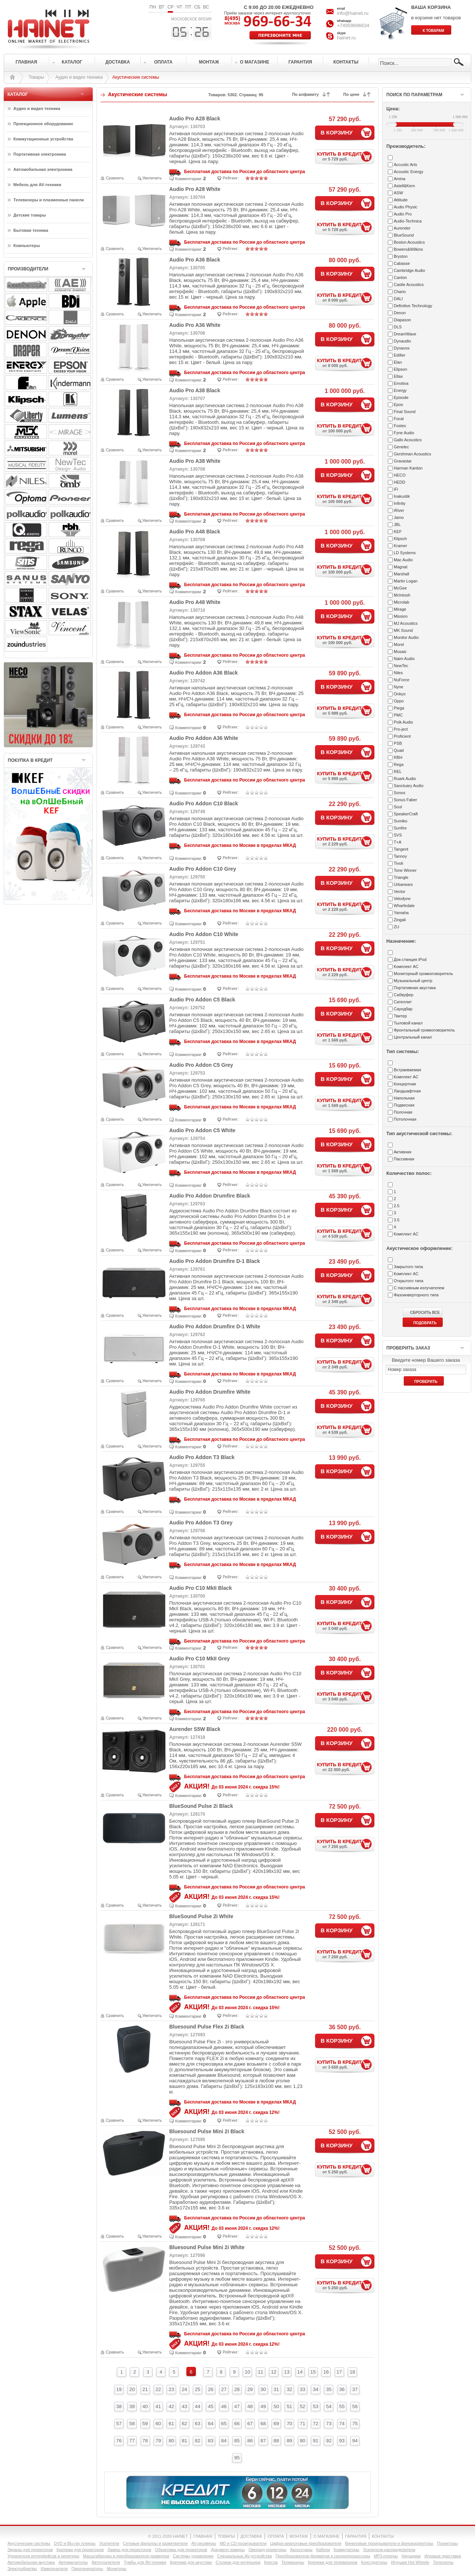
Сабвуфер (403, 995)
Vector (399, 891)
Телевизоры (292, 2562)
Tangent (401, 849)
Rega (398, 764)
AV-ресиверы (203, 2543)
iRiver (399, 510)
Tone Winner (405, 870)
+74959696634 (353, 25)
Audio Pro (403, 214)
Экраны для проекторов (30, 2549)
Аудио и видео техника (78, 77)
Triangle (401, 877)
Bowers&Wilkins (408, 249)
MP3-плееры (386, 2556)
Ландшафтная (407, 1091)
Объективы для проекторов (181, 2549)
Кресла (271, 2562)
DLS (398, 327)
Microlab (401, 602)
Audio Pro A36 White (194, 325)
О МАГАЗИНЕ (327, 2536)
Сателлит (403, 1002)
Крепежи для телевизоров (332, 2562)
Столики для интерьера (238, 2562)
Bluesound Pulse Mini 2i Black (206, 2131)
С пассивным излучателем (419, 1288)
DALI (398, 298)
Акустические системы (28, 2543)
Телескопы (443, 2562)
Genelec (401, 447)
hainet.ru (346, 37)
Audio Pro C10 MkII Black (200, 1588)
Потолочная (405, 1119)
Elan (398, 362)
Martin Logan (405, 581)
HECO (400, 475)
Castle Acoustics (409, 284)
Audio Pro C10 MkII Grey (199, 1658)
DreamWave (405, 334)
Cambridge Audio (409, 270)
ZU (396, 927)
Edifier (399, 355)
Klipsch (400, 538)
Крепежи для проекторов (80, 2549)
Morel (399, 644)
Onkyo (400, 694)
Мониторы (117, 2568)
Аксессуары (301, 2549)
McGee (400, 588)
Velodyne (402, 898)
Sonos (399, 792)
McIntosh (402, 595)
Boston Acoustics (409, 242)
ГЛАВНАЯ (202, 2536)
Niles (398, 672)
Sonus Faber (405, 800)
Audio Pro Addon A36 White (203, 738)
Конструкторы (374, 2562)
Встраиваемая (407, 1070)
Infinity (400, 503)
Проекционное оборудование (43, 123)
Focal (399, 418)
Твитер (400, 1016)
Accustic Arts (405, 164)
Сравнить (115, 178)
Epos (398, 404)
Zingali (400, 919)
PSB (398, 743)
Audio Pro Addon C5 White (202, 1130)
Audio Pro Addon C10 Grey (202, 869)
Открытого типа (408, 1281)
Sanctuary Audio (408, 785)
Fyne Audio (404, 433)
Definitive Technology (413, 305)
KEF (398, 531)
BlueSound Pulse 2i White (201, 1916)
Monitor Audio (406, 637)
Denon (400, 313)
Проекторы (447, 2543)
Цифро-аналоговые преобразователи (305, 2543)
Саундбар (403, 1009)
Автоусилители (106, 2562)
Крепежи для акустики (191, 2562)
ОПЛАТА (276, 2536)
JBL (397, 524)
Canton (400, 277)
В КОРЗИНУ (337, 132)
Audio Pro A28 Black (194, 118)
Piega (399, 708)
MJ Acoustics (405, 623)
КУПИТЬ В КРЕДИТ (345, 156)
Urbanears (403, 884)
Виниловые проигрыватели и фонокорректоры (389, 2543)
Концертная (405, 1084)
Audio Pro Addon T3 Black (202, 1457)
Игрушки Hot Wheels (410, 2562)
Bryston (400, 256)
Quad (399, 750)
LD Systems (405, 552)
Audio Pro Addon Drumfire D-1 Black (214, 1261)
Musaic (400, 651)
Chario (400, 291)
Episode (401, 397)
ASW (398, 193)
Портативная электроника (39, 154)
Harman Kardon (408, 468)
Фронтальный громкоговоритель (424, 1030)
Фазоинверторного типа (416, 1295)
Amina (399, 178)
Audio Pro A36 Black (194, 260)
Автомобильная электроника (42, 169)
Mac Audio (403, 560)
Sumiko (400, 821)
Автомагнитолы (73, 2562)
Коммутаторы (346, 2549)
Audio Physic (405, 207)
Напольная (404, 1098)
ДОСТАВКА (251, 2536)
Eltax (398, 376)
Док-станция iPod (410, 959)
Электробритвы (22, 2568)
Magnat (400, 567)
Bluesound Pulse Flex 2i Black (206, 2027)
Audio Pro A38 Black (194, 390)
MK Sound (403, 630)
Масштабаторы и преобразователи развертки (126, 2556)
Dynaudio (402, 341)
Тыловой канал (408, 1023)
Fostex (400, 425)
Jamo (399, 517)
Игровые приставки (443, 2556)
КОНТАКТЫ (383, 2536)
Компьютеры (26, 245)
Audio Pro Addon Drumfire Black (209, 1196)
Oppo (399, 701)
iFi (396, 489)
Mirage (400, 609)
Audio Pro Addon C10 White (203, 934)
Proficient (402, 736)
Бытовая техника (30, 230)
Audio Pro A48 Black (194, 532)
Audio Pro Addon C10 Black (203, 803)
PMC (398, 715)
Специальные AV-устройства (244, 2556)
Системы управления (193, 2556)
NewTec (401, 665)
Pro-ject (401, 729)
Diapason (402, 320)
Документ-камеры (228, 2549)
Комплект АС (406, 966)
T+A (397, 842)
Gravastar (403, 461)
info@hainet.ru (352, 13)
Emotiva (401, 383)
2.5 (396, 1205)
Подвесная (404, 1105)
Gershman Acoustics (412, 454)
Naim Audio (404, 658)
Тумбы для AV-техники (145, 2562)
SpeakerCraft (406, 814)
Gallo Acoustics (408, 440)
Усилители (109, 2543)
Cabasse (402, 263)
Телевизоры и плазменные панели (48, 200)
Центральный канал (413, 1037)
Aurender (402, 228)
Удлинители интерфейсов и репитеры (43, 2556)
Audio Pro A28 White (194, 189)
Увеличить (152, 178)
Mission (400, 616)
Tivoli (398, 863)
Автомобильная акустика (31, 2562)
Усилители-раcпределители (389, 2549)
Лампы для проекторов (129, 2549)
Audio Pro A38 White (194, 461)
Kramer (400, 545)
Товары (36, 77)
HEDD (399, 482)
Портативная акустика (415, 987)
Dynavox (402, 348)
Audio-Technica (408, 221)
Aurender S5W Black (194, 1729)
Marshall (401, 574)
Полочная (403, 1112)
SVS (398, 835)
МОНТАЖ (298, 2536)
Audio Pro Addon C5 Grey (201, 1065)
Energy (400, 390)
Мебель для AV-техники (37, 184)
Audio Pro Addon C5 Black (202, 1000)
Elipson (400, 369)
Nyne (398, 687)
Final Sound (405, 411)
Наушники (411, 2556)
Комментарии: (188, 178)
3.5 (396, 1220)
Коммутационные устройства (43, 139)
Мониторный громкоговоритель (423, 973)
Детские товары (29, 215)
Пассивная (404, 1159)
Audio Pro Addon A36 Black (203, 673)
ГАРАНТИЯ (355, 2536)
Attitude (400, 200)
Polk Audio (403, 722)
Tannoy (400, 856)
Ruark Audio (405, 778)
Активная (402, 1152)
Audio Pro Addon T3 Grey (201, 1523)
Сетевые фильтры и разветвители (155, 2543)
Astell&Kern (404, 185)
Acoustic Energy (408, 171)
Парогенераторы (87, 2568)
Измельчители (54, 2568)
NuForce (401, 680)
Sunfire (400, 828)
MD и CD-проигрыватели (243, 2543)
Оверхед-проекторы (267, 2549)
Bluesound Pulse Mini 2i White (207, 2247)
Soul (398, 807)
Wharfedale (404, 905)
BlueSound (404, 235)
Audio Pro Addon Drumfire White (209, 1392)
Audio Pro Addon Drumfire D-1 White (214, 1326)
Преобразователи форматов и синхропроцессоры (323, 2556)
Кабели (323, 2549)
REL (398, 771)
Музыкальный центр (413, 980)
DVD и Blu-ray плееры (74, 2543)
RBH (398, 757)
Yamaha (401, 912)
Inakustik (402, 496)
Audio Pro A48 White (194, 602)
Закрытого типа (408, 1266)
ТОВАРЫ (226, 2536)
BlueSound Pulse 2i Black (201, 1806)
